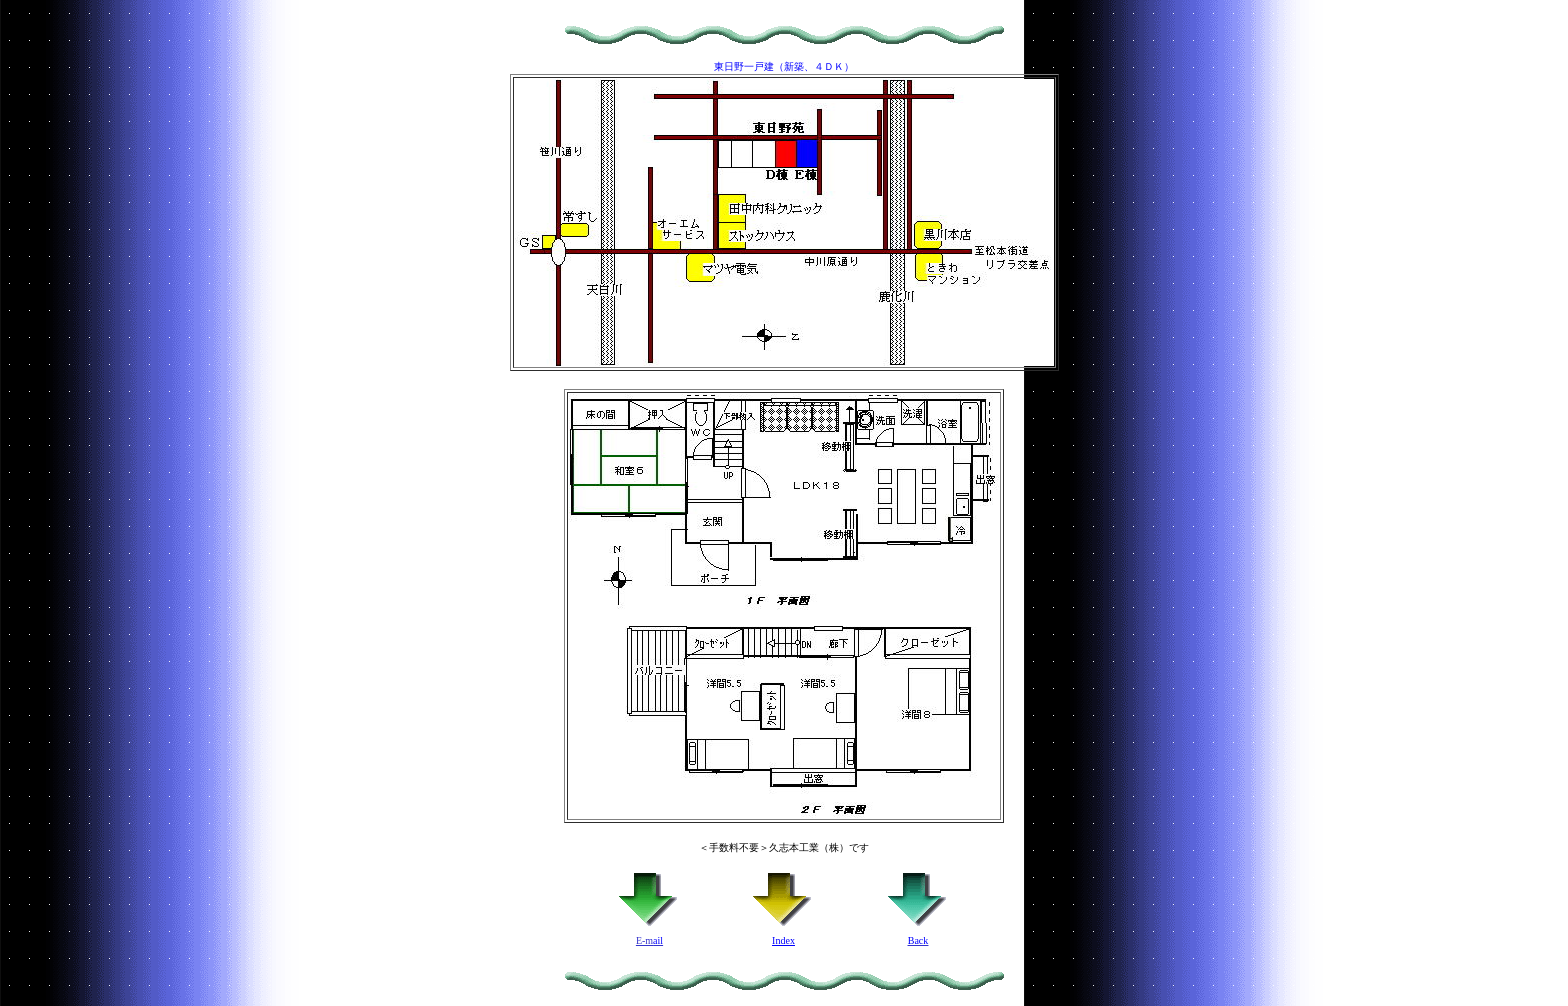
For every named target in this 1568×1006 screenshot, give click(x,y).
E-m (649, 936)
